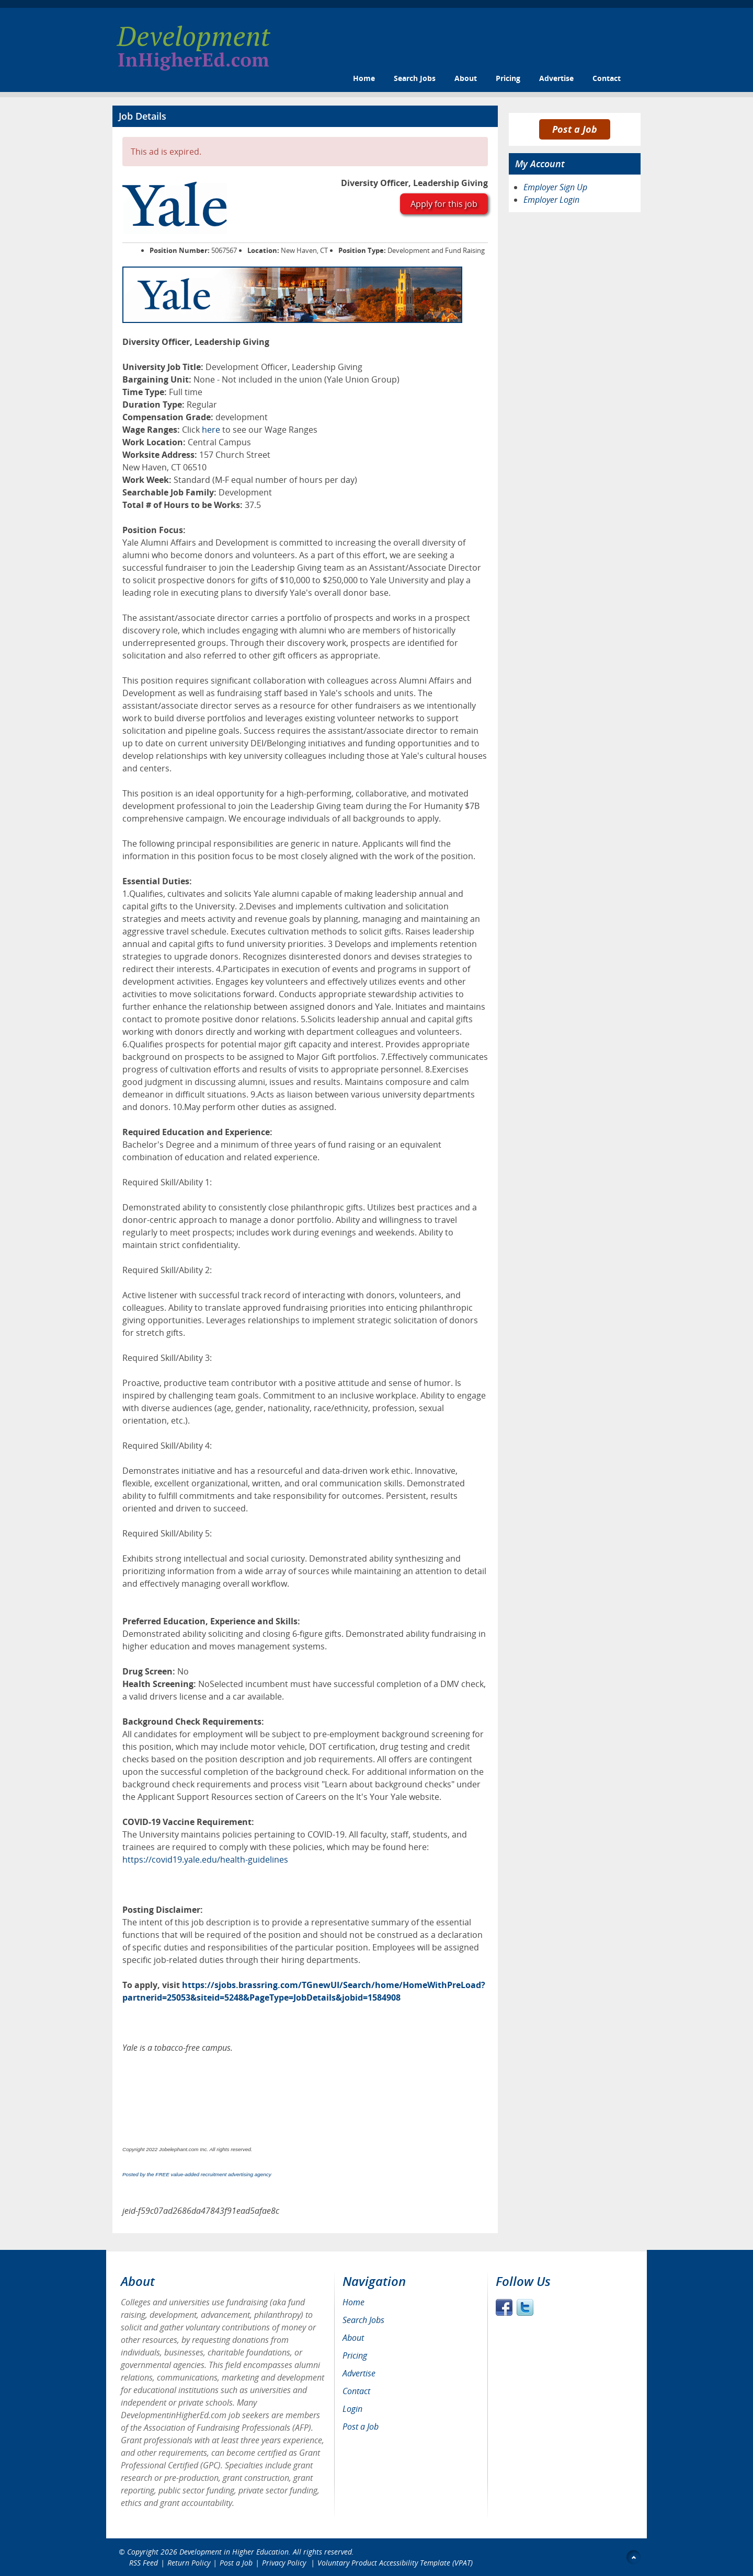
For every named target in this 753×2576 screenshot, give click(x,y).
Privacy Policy (285, 2563)
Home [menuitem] (353, 2302)
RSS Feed (143, 2563)
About (465, 78)
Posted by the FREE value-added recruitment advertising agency (196, 2174)
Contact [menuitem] (356, 2391)
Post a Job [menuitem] (361, 2426)
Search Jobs (415, 78)
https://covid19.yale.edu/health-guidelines (205, 1859)
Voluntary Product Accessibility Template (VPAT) (395, 2563)
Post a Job (574, 129)
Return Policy (188, 2563)
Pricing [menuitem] (355, 2355)
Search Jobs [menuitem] (363, 2320)
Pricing (508, 78)
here (211, 429)
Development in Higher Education (234, 2552)
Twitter (525, 2307)
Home (364, 78)
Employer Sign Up (555, 187)
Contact (606, 78)
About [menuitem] (353, 2337)
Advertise (556, 78)
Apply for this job (443, 204)
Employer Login (551, 199)
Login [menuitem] (352, 2409)
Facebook (504, 2307)
